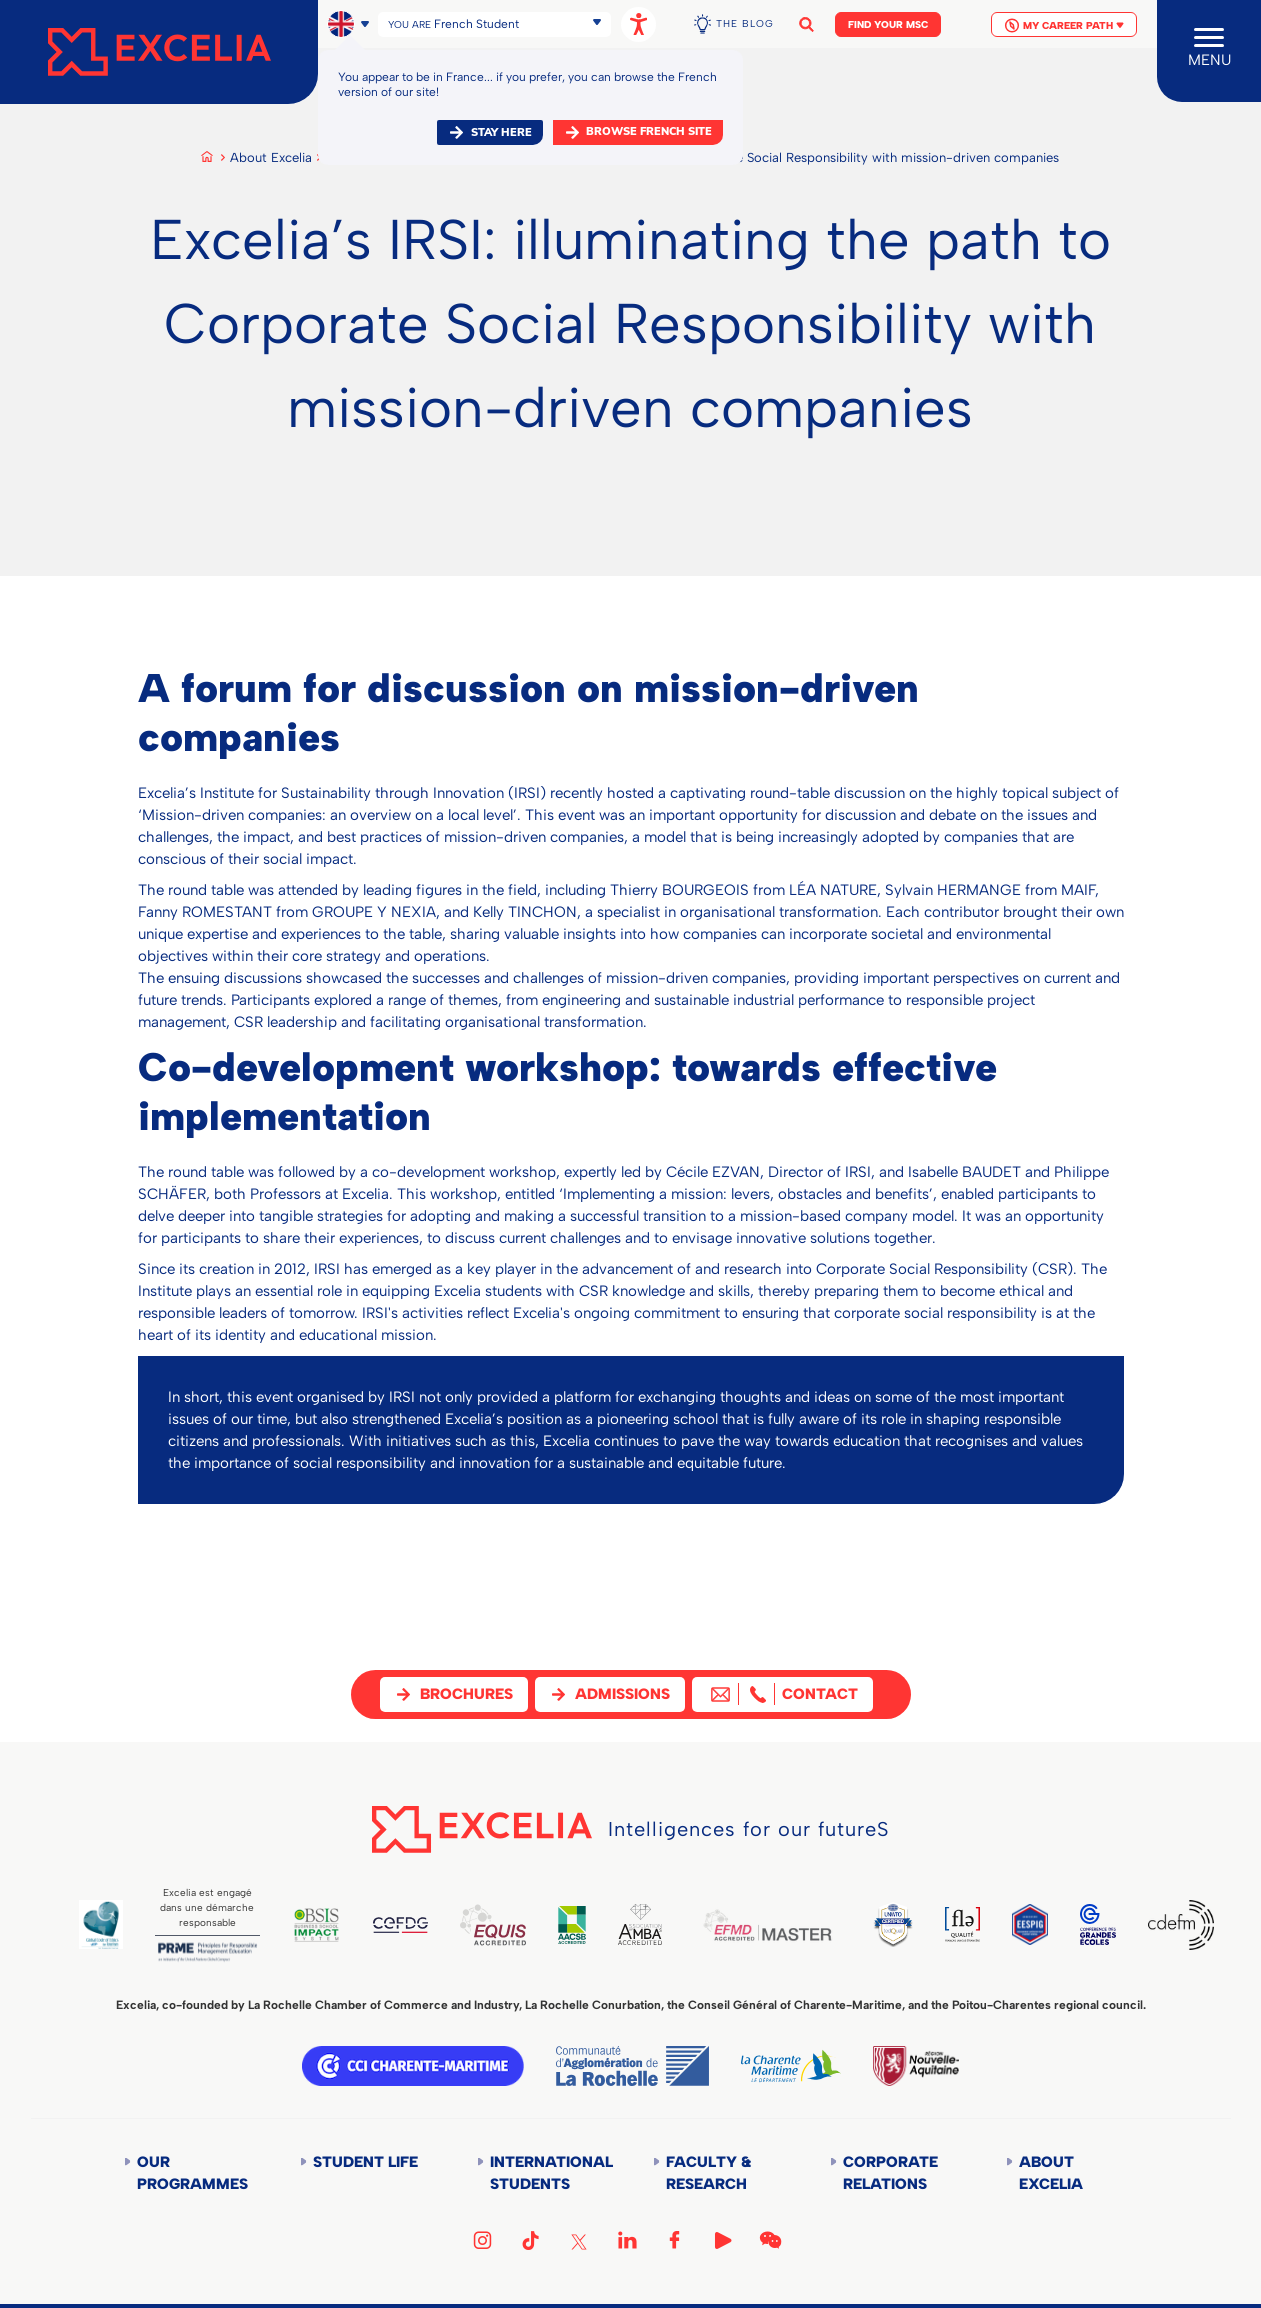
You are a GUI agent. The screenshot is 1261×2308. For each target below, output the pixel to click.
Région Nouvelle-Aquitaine (916, 2066)
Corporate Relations (890, 2173)
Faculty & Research (708, 2173)
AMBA (658, 1924)
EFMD (790, 1925)
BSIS (325, 1925)
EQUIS (507, 1925)
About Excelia (271, 157)
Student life (365, 2162)
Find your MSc (888, 24)
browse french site (649, 131)
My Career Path (1064, 25)
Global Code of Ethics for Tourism (102, 1924)
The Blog (745, 23)
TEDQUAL (920, 1924)
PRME (212, 1952)
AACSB (588, 1925)
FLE (991, 1924)
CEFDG (412, 1925)
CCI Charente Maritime (413, 2066)
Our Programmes (192, 2173)
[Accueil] (159, 52)
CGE (1094, 1924)
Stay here (501, 132)
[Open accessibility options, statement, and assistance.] (638, 24)
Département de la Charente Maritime (791, 2066)
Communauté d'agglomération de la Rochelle (632, 2066)
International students (549, 2173)
